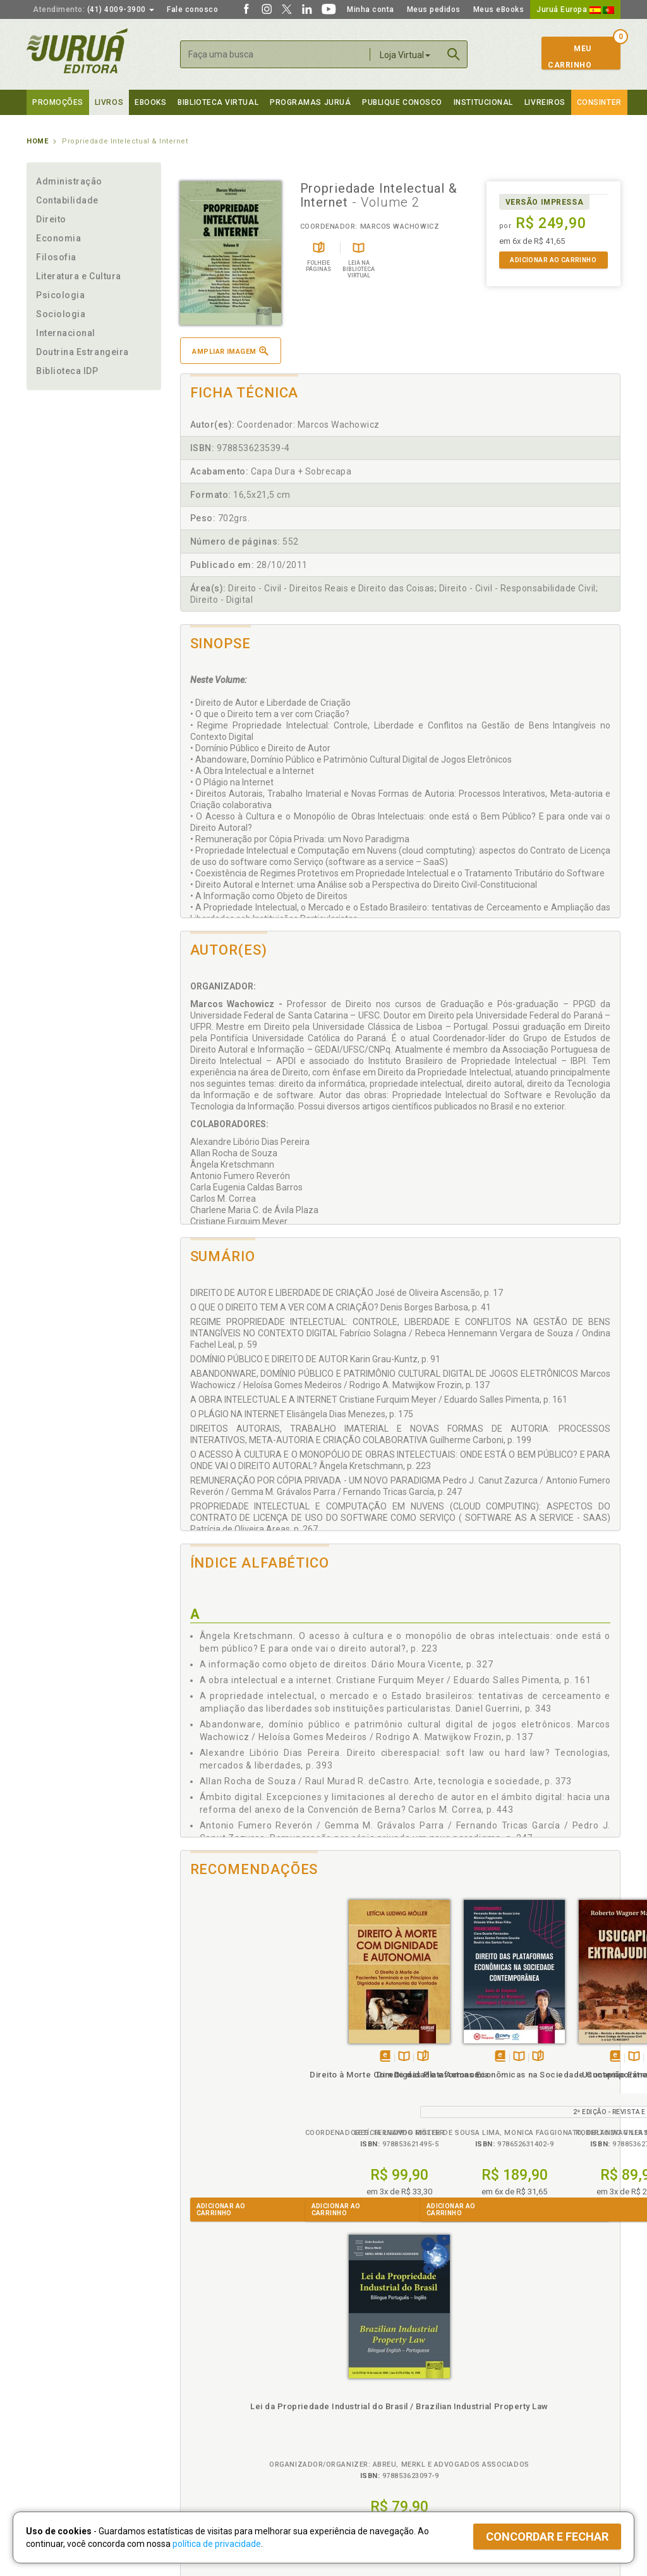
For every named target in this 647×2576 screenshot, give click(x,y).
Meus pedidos (434, 9)
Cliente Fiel (345, 2379)
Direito (51, 219)
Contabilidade (67, 200)
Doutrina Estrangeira (82, 352)
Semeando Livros (356, 2392)
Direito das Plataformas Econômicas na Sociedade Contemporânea (345, 2082)
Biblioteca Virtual (220, 2431)
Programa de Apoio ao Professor (385, 2406)
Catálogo (489, 2379)
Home (37, 141)
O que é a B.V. (201, 2444)
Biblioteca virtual (218, 102)
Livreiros (544, 102)
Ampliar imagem (230, 351)
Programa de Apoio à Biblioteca (383, 2419)
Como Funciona (204, 2457)
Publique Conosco (402, 102)
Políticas (198, 2366)
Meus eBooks (498, 9)
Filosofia (56, 257)
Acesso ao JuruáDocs (366, 2457)
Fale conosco (192, 9)
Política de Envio (206, 2406)
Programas (351, 2366)
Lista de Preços (501, 2392)
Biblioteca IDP (67, 371)
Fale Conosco (52, 2445)
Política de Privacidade (218, 2379)
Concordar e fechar (547, 2536)
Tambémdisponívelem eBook (221, 2042)
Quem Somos (52, 2379)
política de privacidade (216, 2544)
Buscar (453, 54)
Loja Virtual (405, 55)
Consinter (599, 102)
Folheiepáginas (259, 2042)
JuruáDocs (350, 2445)
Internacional (65, 333)
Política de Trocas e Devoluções (236, 2392)
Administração (69, 181)
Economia (58, 238)
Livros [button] (109, 102)
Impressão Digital (60, 2392)
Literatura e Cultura (78, 276)
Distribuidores (498, 2406)
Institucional (483, 102)
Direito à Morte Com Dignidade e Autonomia (235, 2071)
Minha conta (370, 9)
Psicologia (60, 295)
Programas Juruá (310, 102)
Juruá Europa (575, 9)
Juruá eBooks (53, 2419)
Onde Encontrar (56, 2432)
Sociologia (60, 314)
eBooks (150, 102)
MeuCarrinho (569, 57)
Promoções (57, 102)
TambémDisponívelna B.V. (240, 2042)
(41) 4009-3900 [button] (93, 9)
